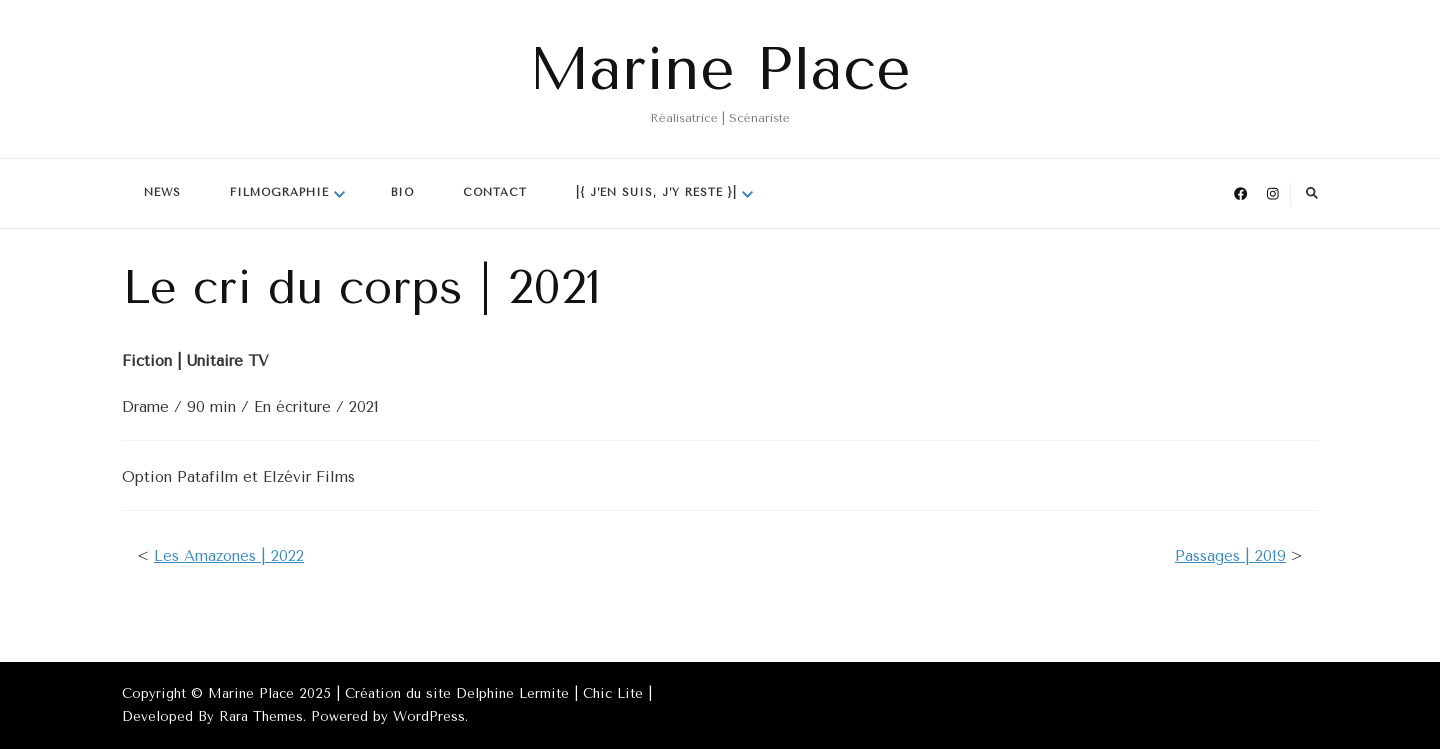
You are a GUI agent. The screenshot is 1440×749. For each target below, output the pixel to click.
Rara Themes (261, 716)
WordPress (429, 716)
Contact (495, 192)
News (162, 192)
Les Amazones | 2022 (229, 556)
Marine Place (720, 69)
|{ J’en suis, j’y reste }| (656, 192)
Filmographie (279, 192)
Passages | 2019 (1230, 556)
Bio (402, 192)
